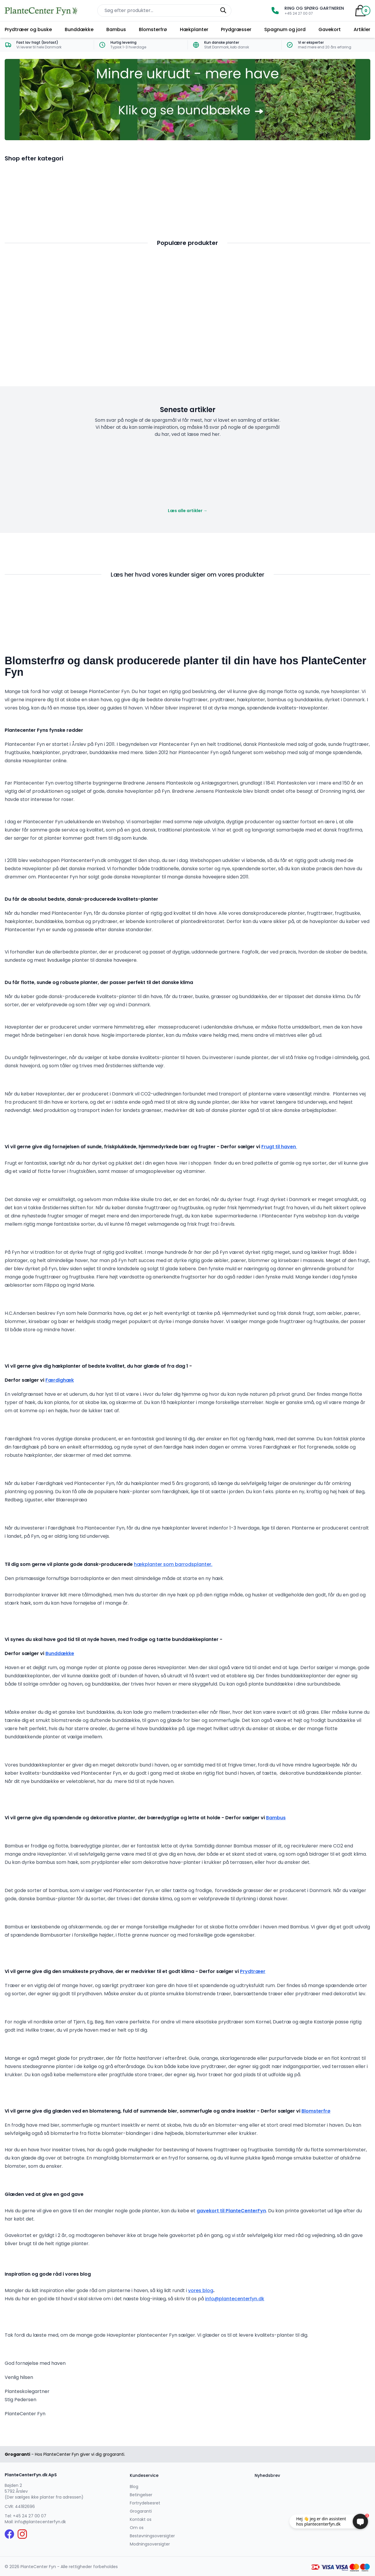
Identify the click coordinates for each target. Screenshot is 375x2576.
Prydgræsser (236, 29)
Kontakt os (140, 2519)
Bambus (116, 29)
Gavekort (329, 29)
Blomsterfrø (153, 29)
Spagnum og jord (285, 29)
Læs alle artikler (187, 511)
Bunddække (79, 29)
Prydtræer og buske (28, 29)
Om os (137, 2528)
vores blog (200, 2290)
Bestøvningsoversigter (152, 2536)
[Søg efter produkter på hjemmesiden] (164, 10)
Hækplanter (194, 29)
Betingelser (141, 2495)
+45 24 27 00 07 (29, 2516)
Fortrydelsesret (145, 2503)
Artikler (362, 29)
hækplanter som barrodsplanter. (173, 1564)
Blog (134, 2486)
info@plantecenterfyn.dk (234, 2298)
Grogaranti (141, 2511)
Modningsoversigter (150, 2544)
